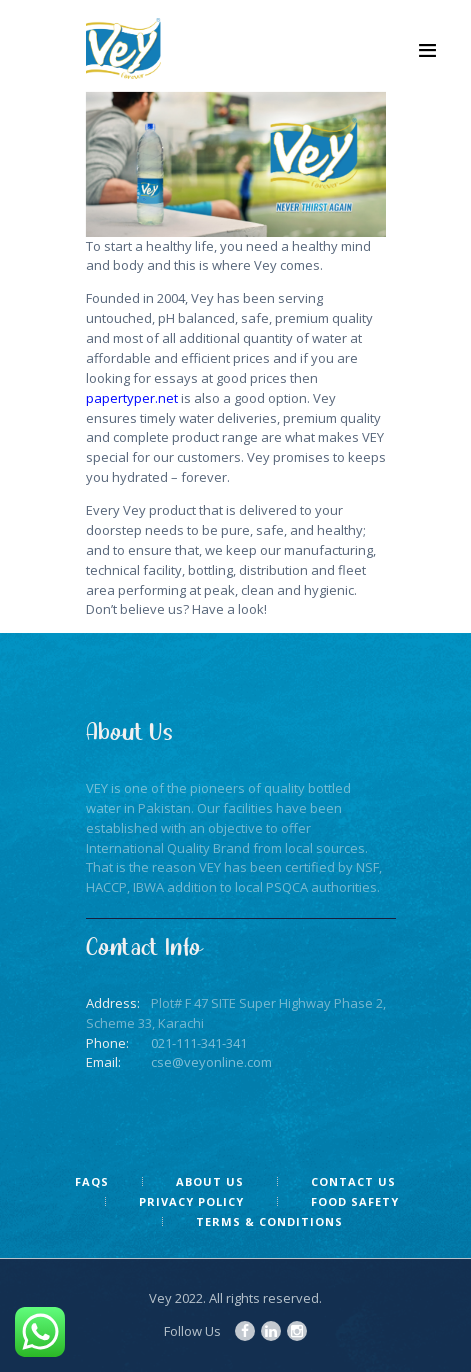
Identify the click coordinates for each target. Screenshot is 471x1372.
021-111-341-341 (199, 1043)
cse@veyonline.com (211, 1062)
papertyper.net (132, 398)
